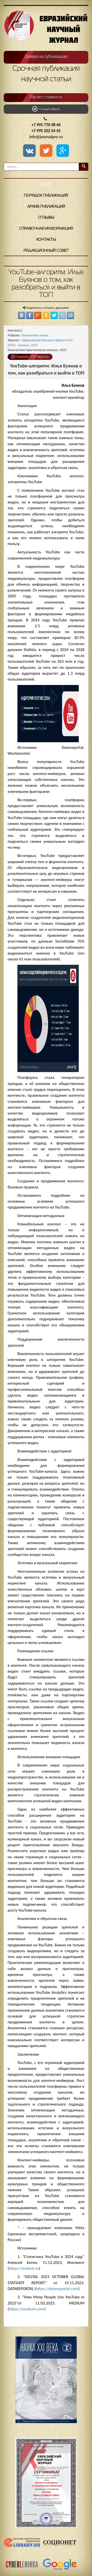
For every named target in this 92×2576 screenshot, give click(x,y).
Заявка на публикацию (46, 57)
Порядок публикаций (46, 195)
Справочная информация (46, 228)
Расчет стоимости (46, 97)
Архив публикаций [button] (46, 206)
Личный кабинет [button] (46, 109)
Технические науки (34, 335)
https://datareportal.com (57, 2288)
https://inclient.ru (24, 2268)
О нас (46, 184)
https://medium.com (26, 2309)
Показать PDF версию (30, 356)
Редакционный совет (46, 250)
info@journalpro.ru (46, 136)
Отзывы (46, 217)
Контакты (46, 239)
